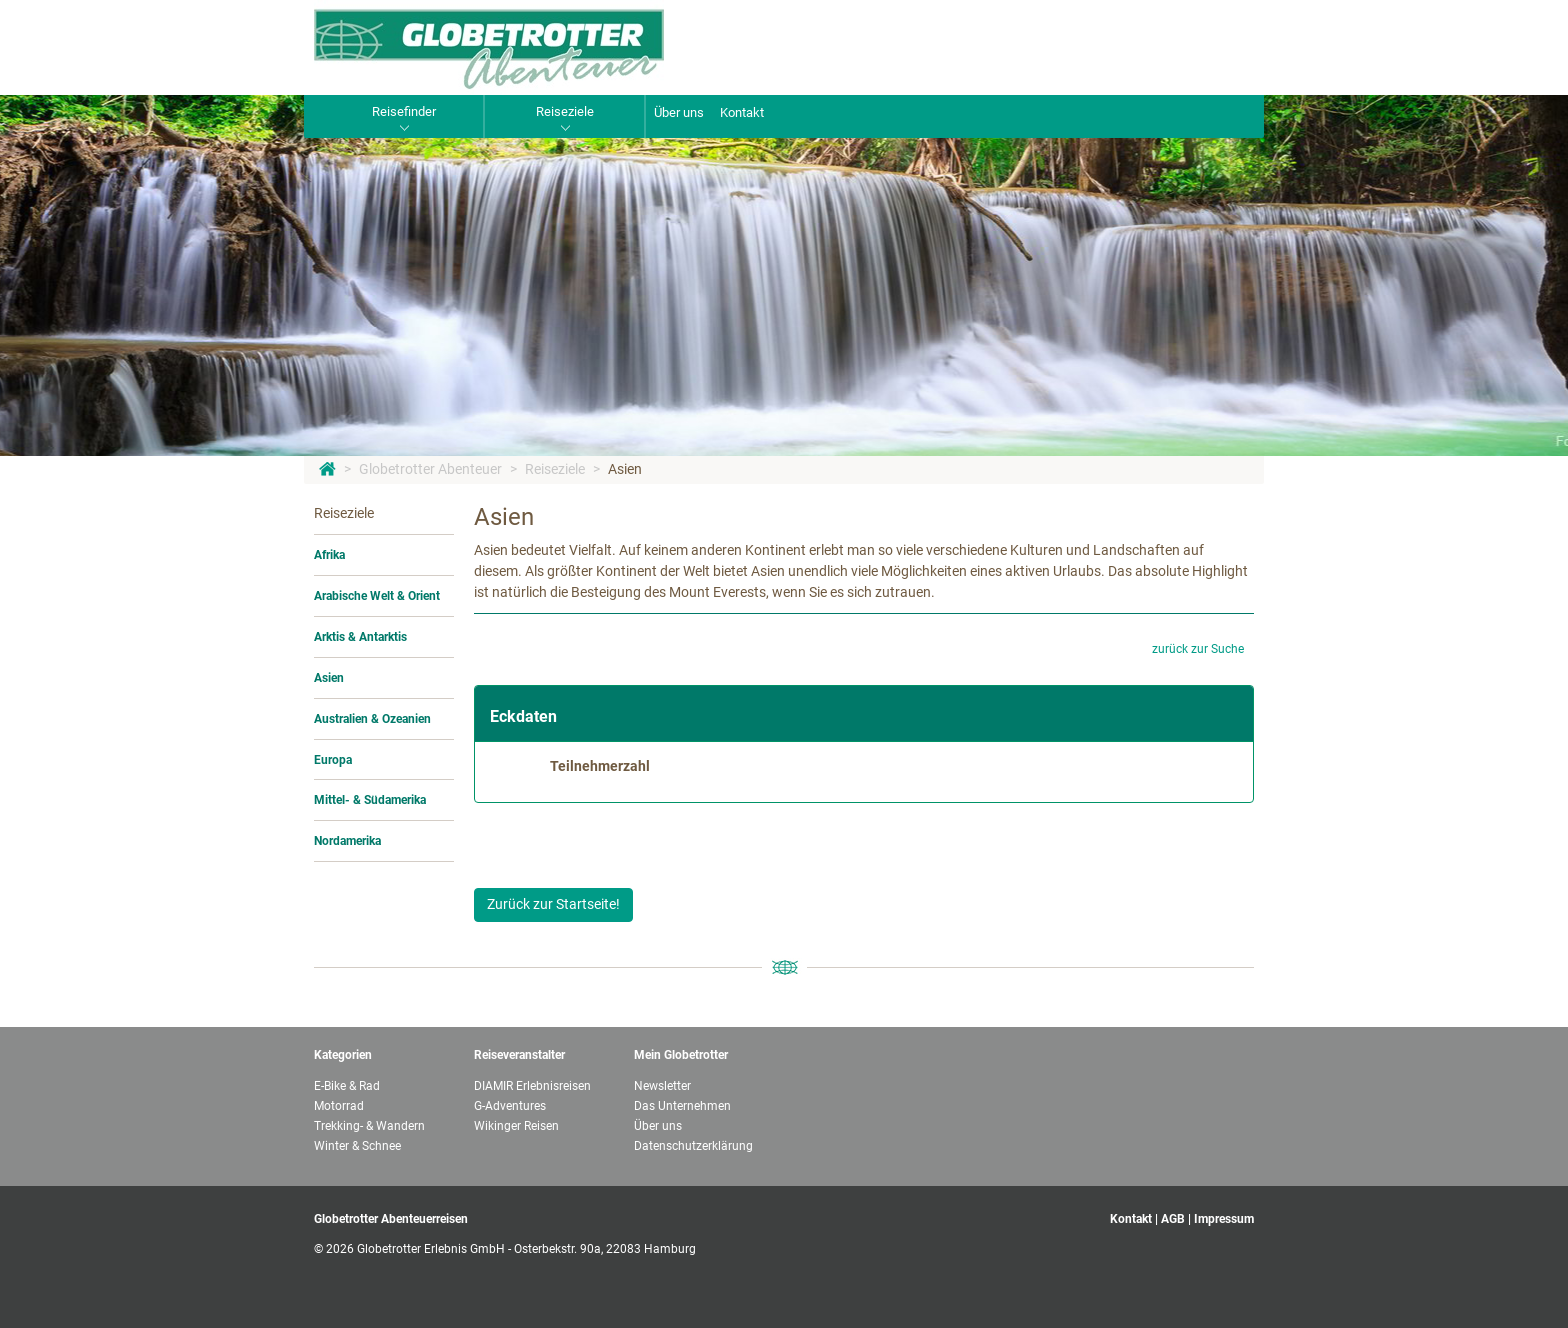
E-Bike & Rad (347, 1086)
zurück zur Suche (1198, 649)
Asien (625, 469)
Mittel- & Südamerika (370, 800)
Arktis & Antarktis (360, 637)
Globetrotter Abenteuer (430, 469)
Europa (333, 760)
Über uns (679, 112)
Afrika (329, 555)
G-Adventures (510, 1106)
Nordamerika (347, 841)
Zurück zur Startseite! (553, 904)
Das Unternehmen (682, 1106)
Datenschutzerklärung (693, 1146)
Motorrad (339, 1106)
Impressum (1224, 1219)
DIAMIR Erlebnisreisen (532, 1086)
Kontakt (742, 112)
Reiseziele (555, 469)
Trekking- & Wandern (369, 1126)
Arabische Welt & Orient (377, 596)
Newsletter (662, 1086)
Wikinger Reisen (516, 1126)
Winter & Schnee (357, 1146)
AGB (1173, 1219)
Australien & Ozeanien (372, 719)
